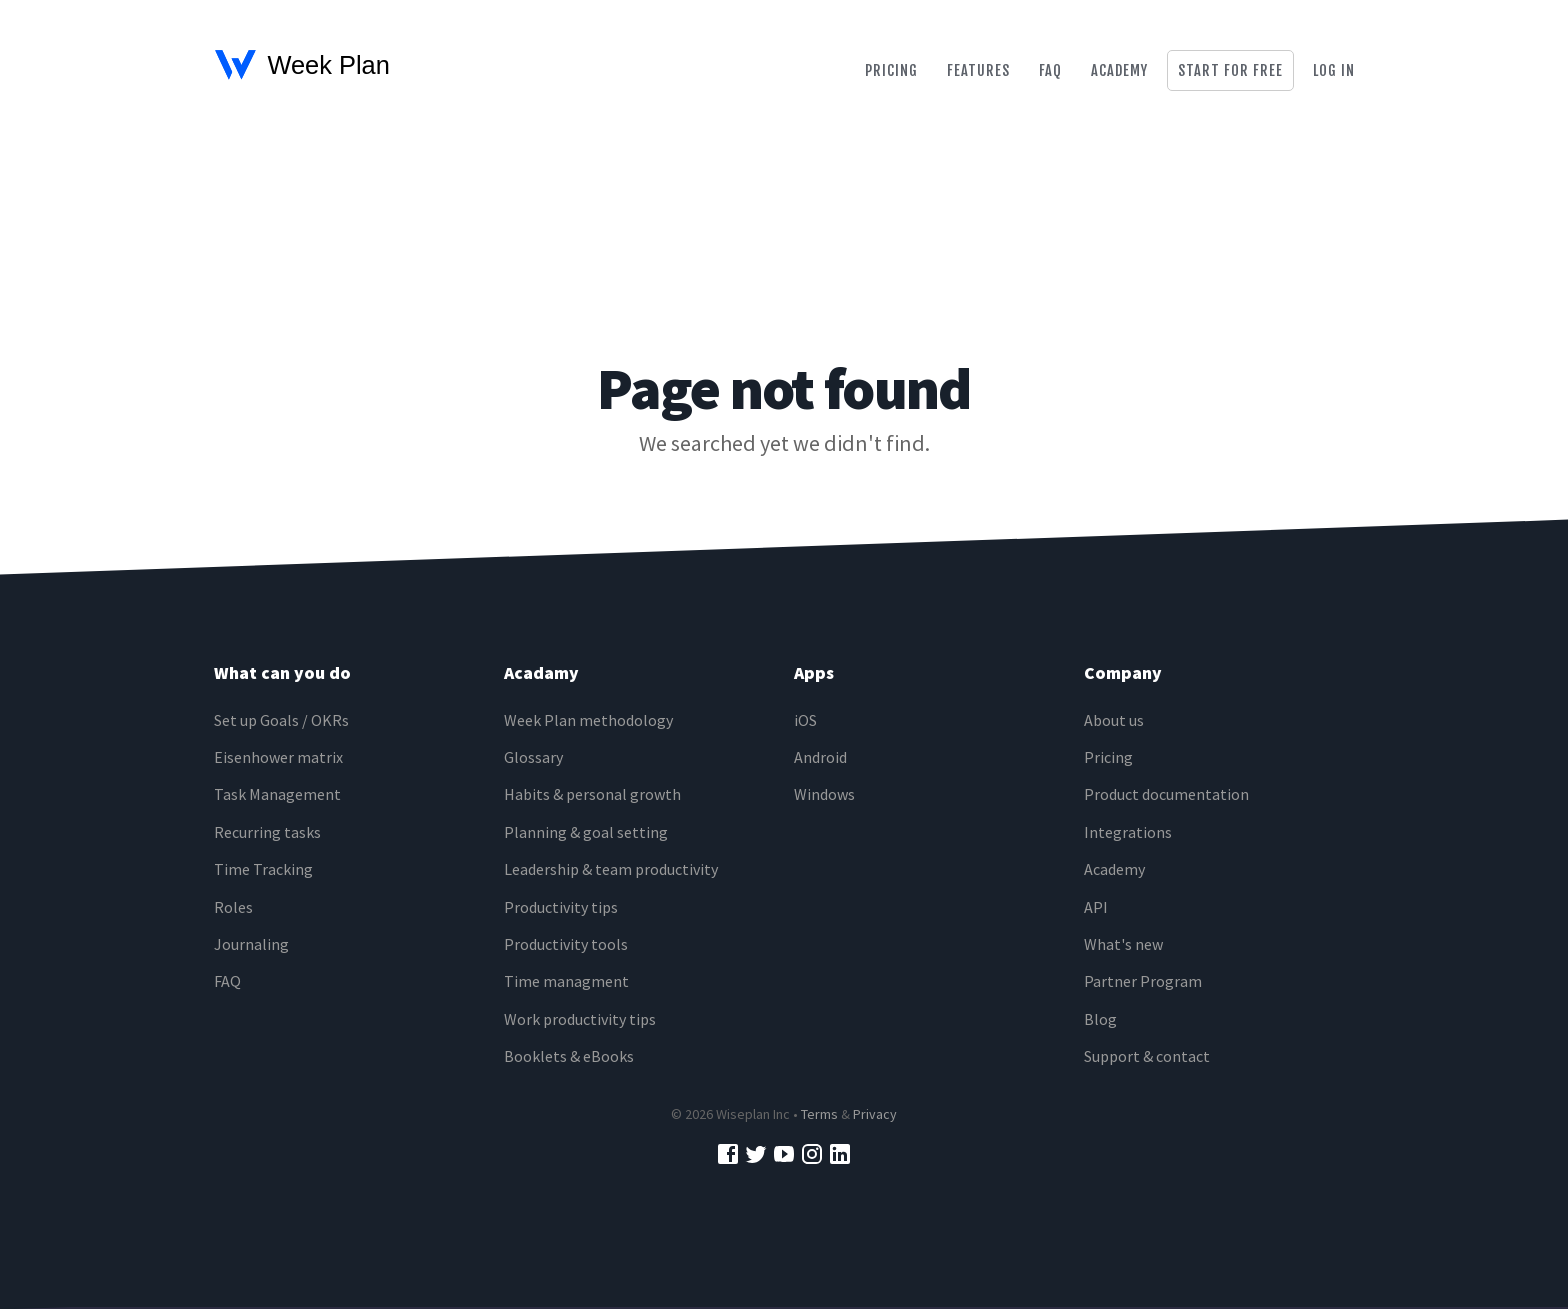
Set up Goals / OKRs (281, 720)
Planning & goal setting (586, 832)
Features (978, 70)
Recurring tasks (267, 832)
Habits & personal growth (592, 794)
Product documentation (1166, 794)
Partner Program (1143, 981)
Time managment (566, 981)
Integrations (1128, 832)
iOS (805, 720)
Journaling (251, 944)
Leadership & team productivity (611, 869)
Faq (1050, 70)
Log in (1334, 70)
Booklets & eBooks (569, 1056)
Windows (824, 794)
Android (820, 757)
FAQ (227, 981)
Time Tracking (263, 869)
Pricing (891, 70)
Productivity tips (561, 907)
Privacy (875, 1114)
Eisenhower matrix (278, 757)
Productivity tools (566, 944)
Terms (819, 1114)
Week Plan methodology (588, 720)
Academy (1119, 70)
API (1096, 907)
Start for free (1230, 70)
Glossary (533, 757)
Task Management (277, 794)
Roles (233, 907)
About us (1114, 720)
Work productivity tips (580, 1019)
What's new (1123, 944)
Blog (1100, 1019)
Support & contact (1147, 1056)
